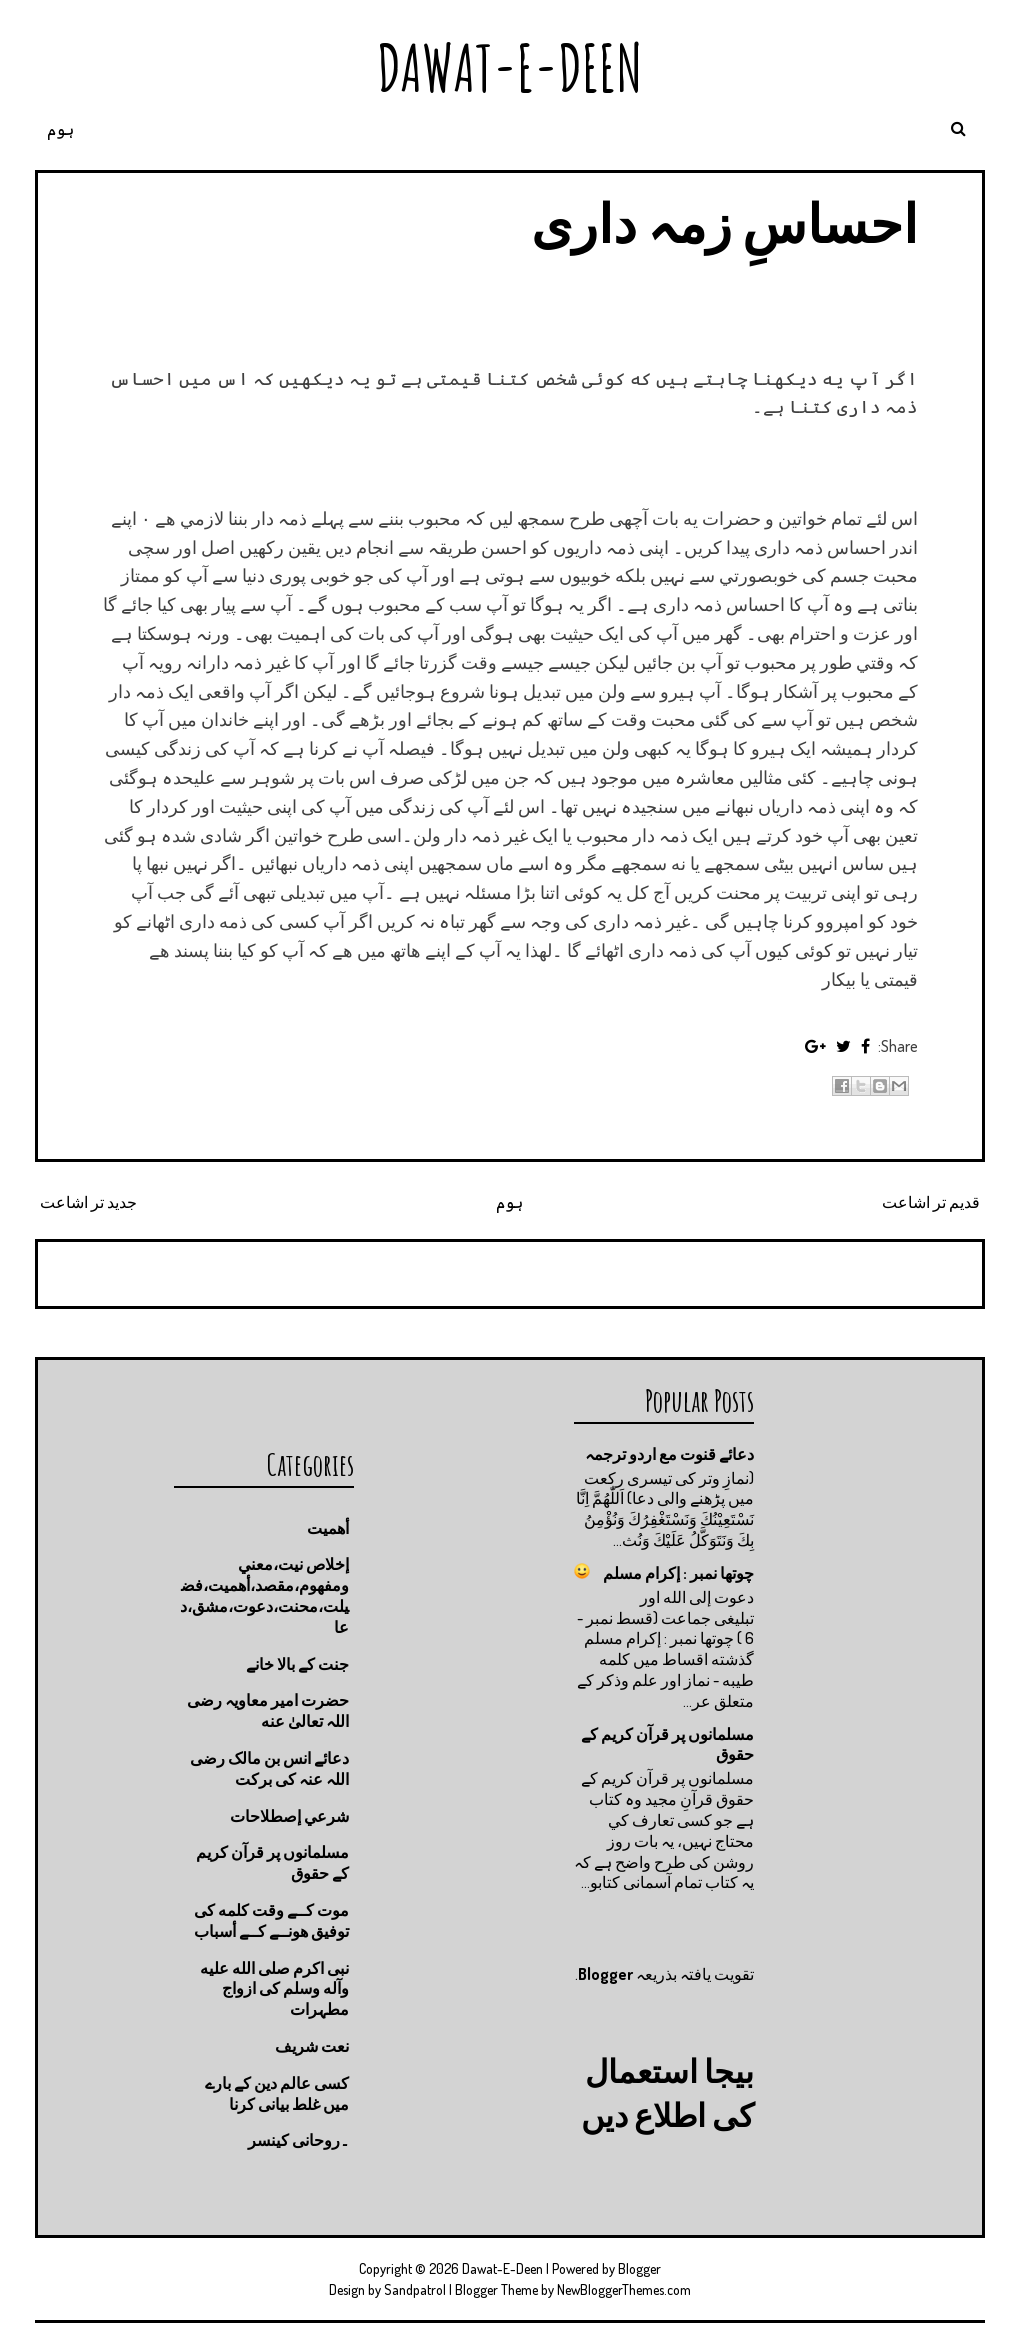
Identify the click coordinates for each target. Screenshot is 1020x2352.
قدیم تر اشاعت (931, 1202)
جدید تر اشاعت (88, 1202)
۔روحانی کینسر (298, 2140)
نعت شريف (312, 2046)
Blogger (605, 1974)
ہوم (60, 129)
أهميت (328, 1528)
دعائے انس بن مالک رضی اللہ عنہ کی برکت (269, 1768)
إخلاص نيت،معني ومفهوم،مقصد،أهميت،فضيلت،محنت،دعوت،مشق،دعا (264, 1595)
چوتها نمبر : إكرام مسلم (678, 1573)
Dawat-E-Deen (510, 67)
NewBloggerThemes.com (624, 2289)
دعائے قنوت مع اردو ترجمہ (669, 1454)
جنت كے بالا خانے (297, 1664)
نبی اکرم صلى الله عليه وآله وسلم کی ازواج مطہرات (274, 1989)
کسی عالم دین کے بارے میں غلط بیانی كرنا (277, 2093)
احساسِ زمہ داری (724, 222)
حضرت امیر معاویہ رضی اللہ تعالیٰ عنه (268, 1710)
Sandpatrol (415, 2289)
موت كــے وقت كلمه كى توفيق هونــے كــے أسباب (271, 1920)
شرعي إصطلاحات (289, 1816)
